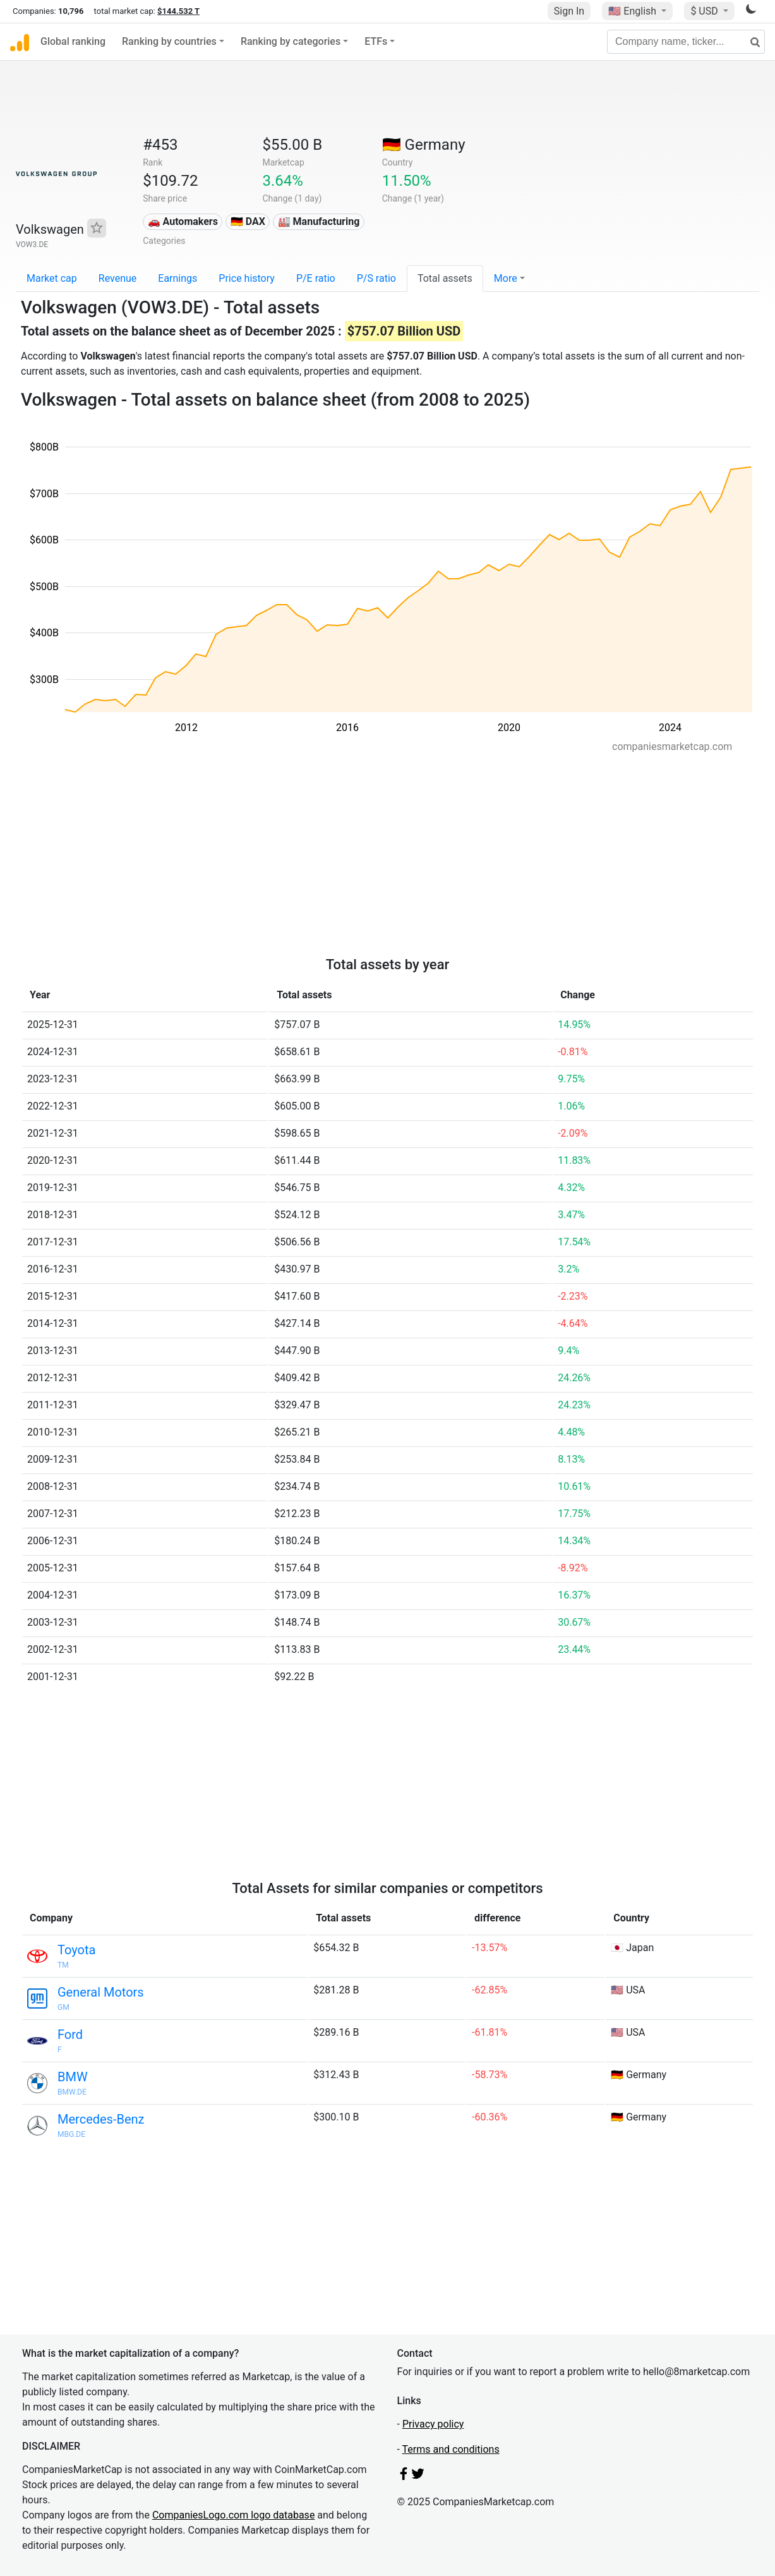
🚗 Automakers (183, 221)
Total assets (445, 278)
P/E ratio (315, 278)
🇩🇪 (424, 145)
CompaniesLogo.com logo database (233, 2515)
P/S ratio (376, 278)
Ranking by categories (290, 41)
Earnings (177, 278)
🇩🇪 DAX (248, 221)
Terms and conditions (451, 2449)
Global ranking (72, 41)
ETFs (375, 41)
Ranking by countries (169, 41)
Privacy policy (433, 2424)
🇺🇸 (633, 11)
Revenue (118, 278)
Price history (247, 278)
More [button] (505, 278)
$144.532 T (178, 11)
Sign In (569, 11)
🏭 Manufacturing (319, 221)
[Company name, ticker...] (686, 42)
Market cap (52, 278)
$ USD (705, 11)
